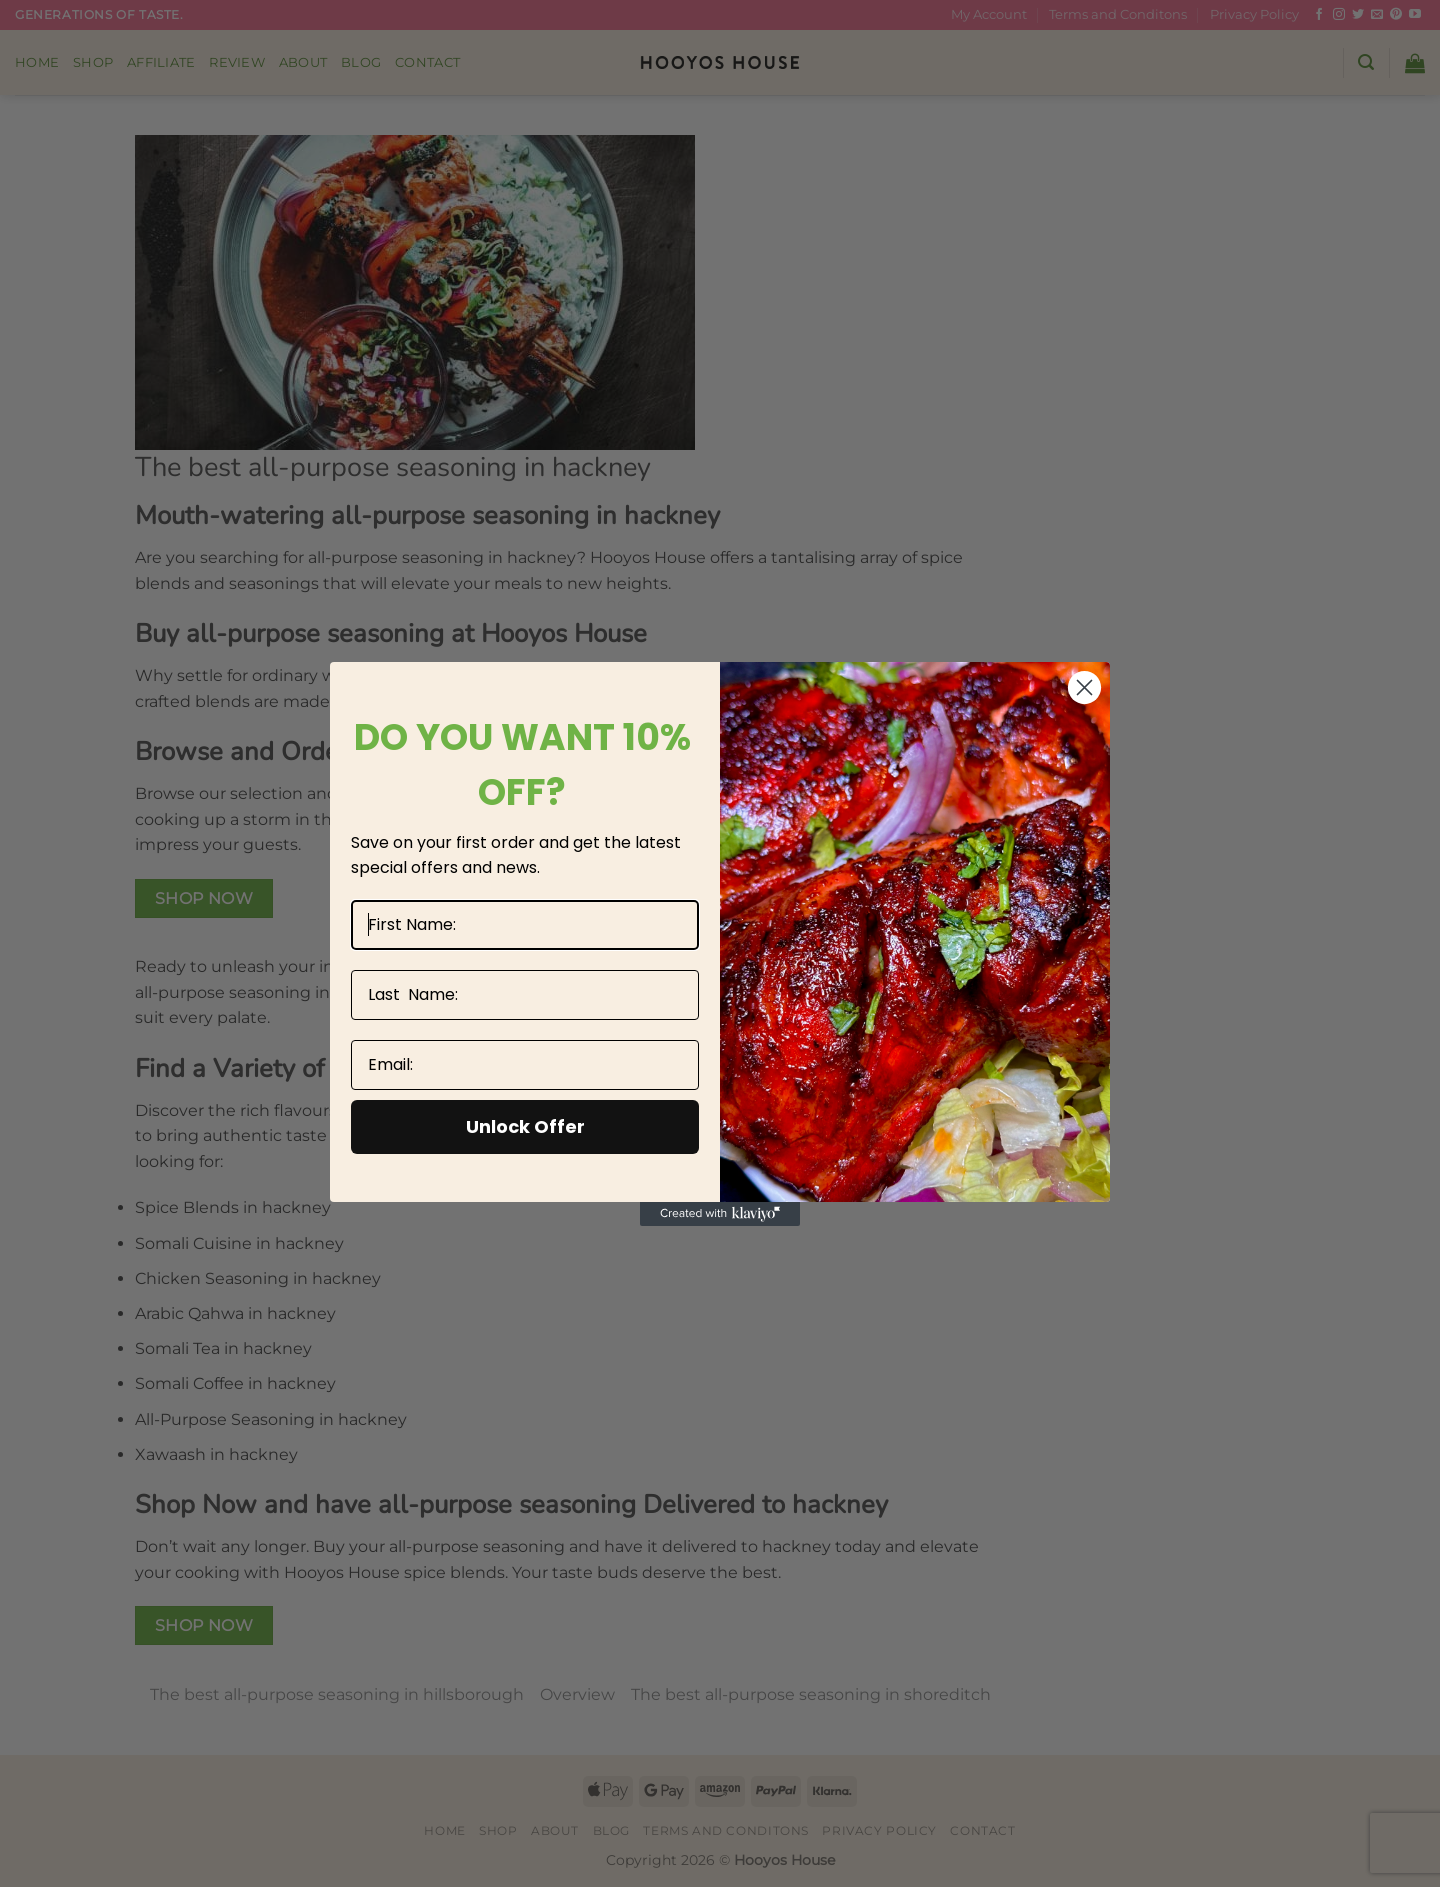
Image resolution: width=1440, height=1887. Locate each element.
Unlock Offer (525, 1126)
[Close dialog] (1084, 687)
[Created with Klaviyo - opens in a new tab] (720, 1214)
